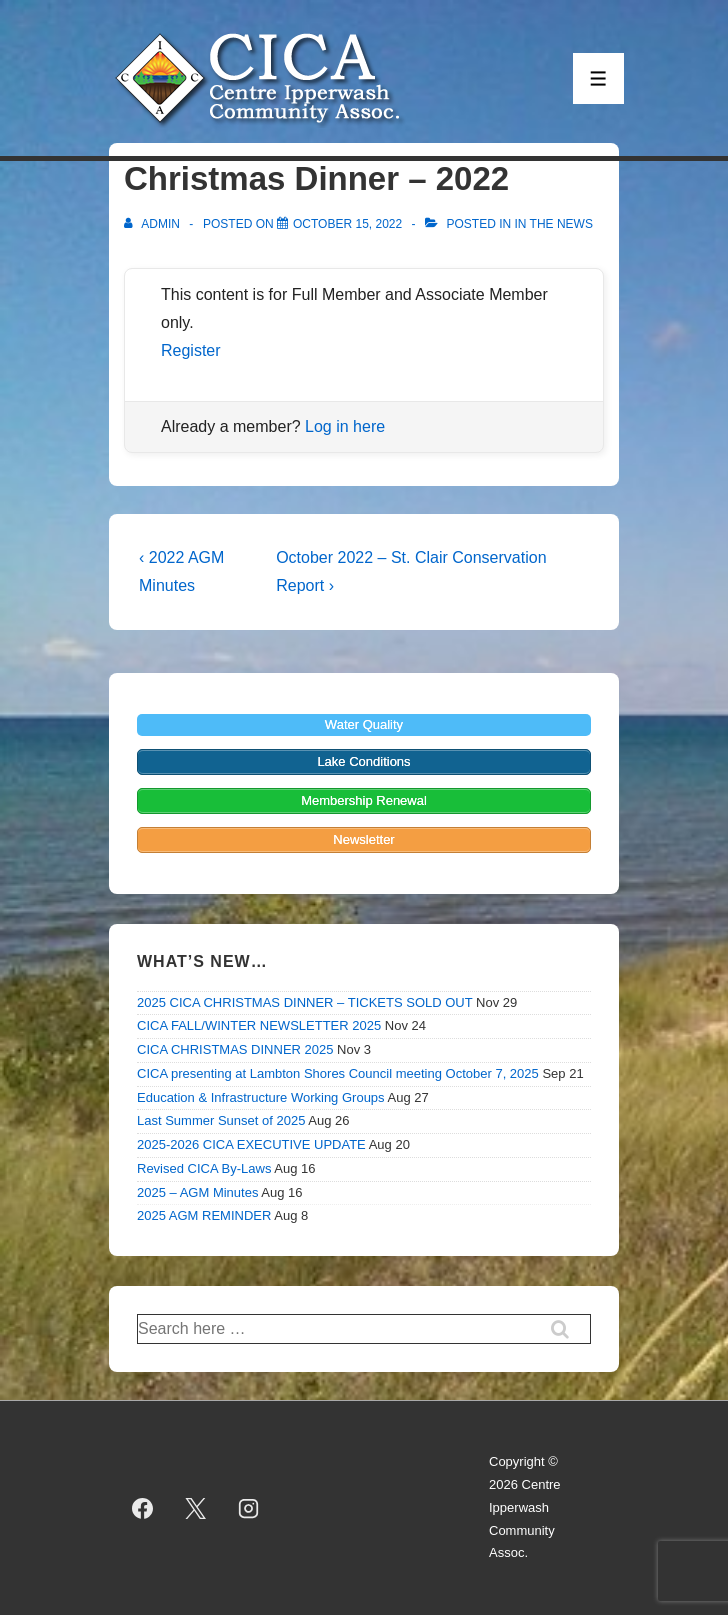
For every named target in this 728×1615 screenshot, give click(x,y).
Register (191, 350)
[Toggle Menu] (598, 78)
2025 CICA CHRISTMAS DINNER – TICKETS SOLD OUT (304, 1002)
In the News (553, 224)
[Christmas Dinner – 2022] (347, 224)
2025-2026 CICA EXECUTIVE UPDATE (251, 1144)
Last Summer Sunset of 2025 (221, 1120)
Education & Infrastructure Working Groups (261, 1097)
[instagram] (249, 1508)
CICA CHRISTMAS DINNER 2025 (235, 1049)
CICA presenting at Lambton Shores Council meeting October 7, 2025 (338, 1073)
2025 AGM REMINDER (204, 1215)
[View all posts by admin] (153, 224)
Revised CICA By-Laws (204, 1168)
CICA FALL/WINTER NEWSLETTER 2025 (259, 1025)
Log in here (345, 426)
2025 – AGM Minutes (197, 1192)
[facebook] (143, 1508)
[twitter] (196, 1508)
